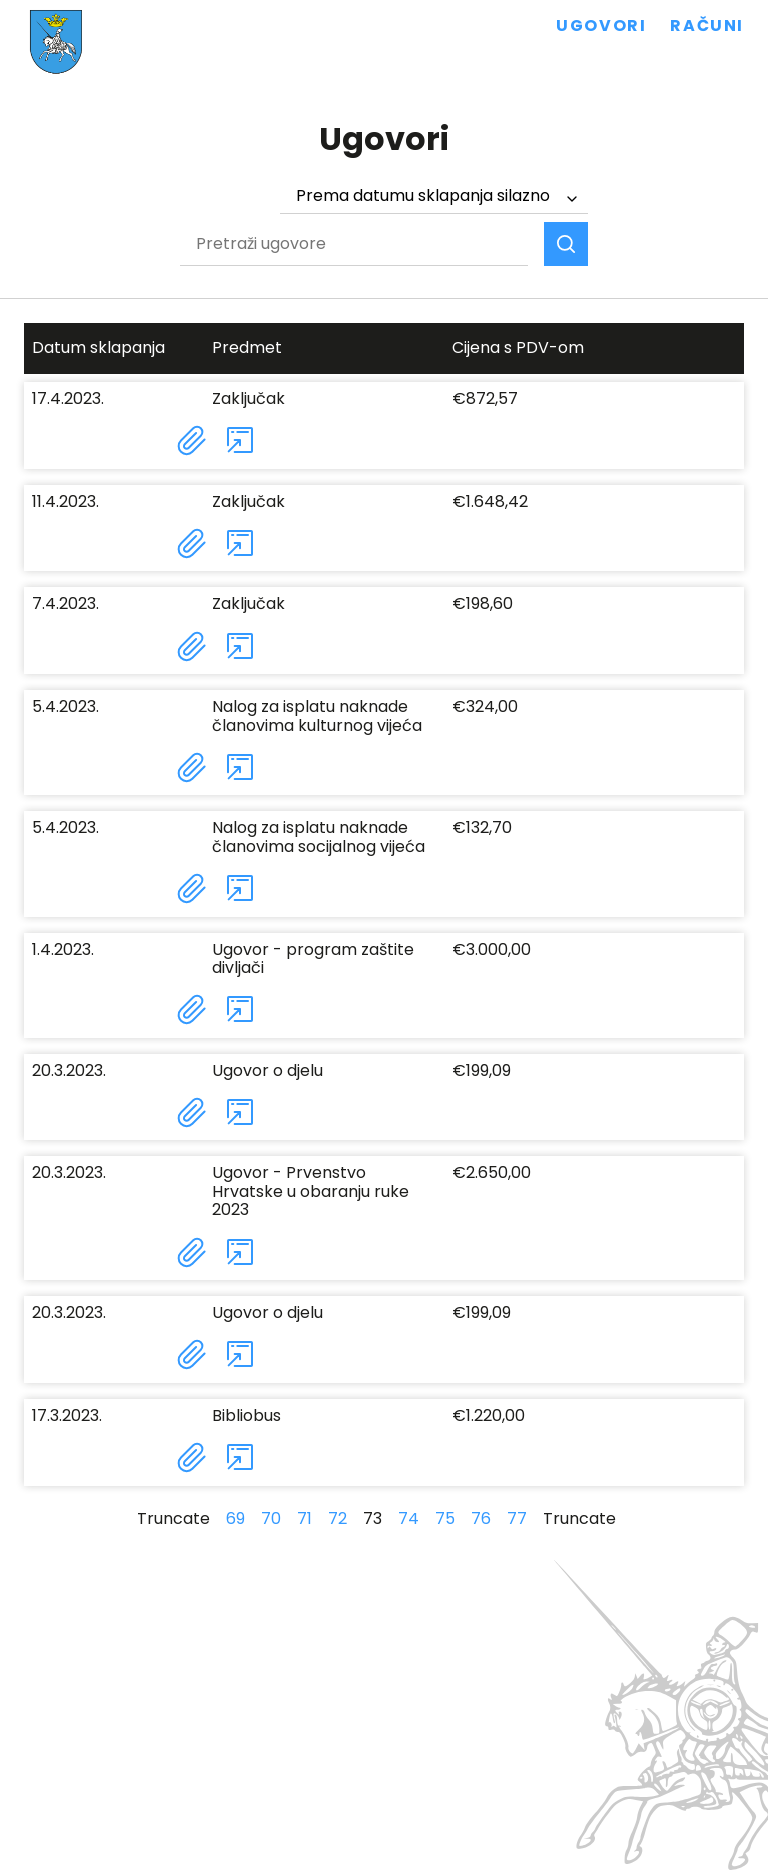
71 (304, 1518)
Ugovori (601, 25)
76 (481, 1518)
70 (271, 1518)
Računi (707, 25)
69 (235, 1518)
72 (337, 1518)
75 (445, 1518)
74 (408, 1518)
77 (517, 1518)
